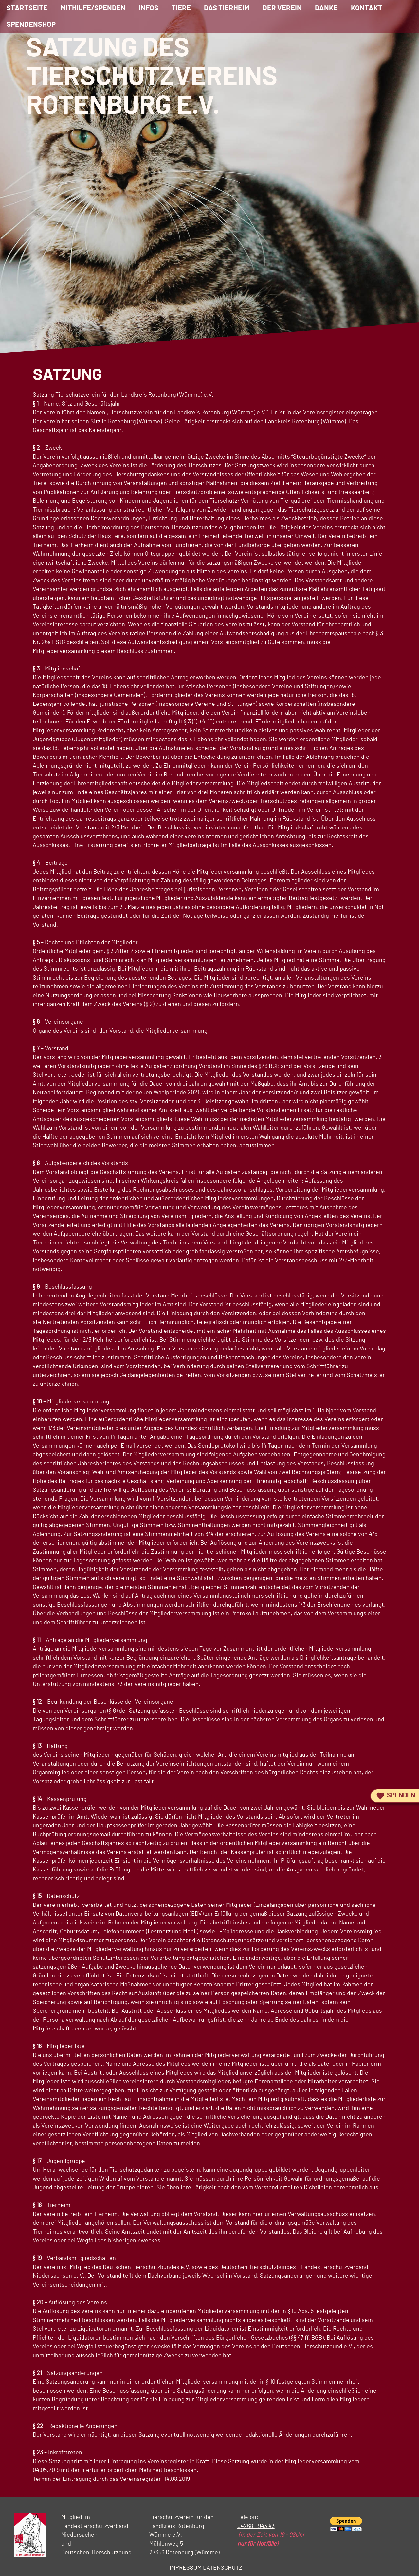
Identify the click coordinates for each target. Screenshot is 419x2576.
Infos (148, 8)
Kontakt (366, 8)
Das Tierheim (226, 8)
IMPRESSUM (186, 2568)
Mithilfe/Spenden (93, 8)
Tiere (181, 8)
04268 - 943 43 (256, 2526)
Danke (326, 8)
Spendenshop (31, 24)
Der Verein (282, 8)
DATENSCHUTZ (222, 2568)
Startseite (27, 8)
